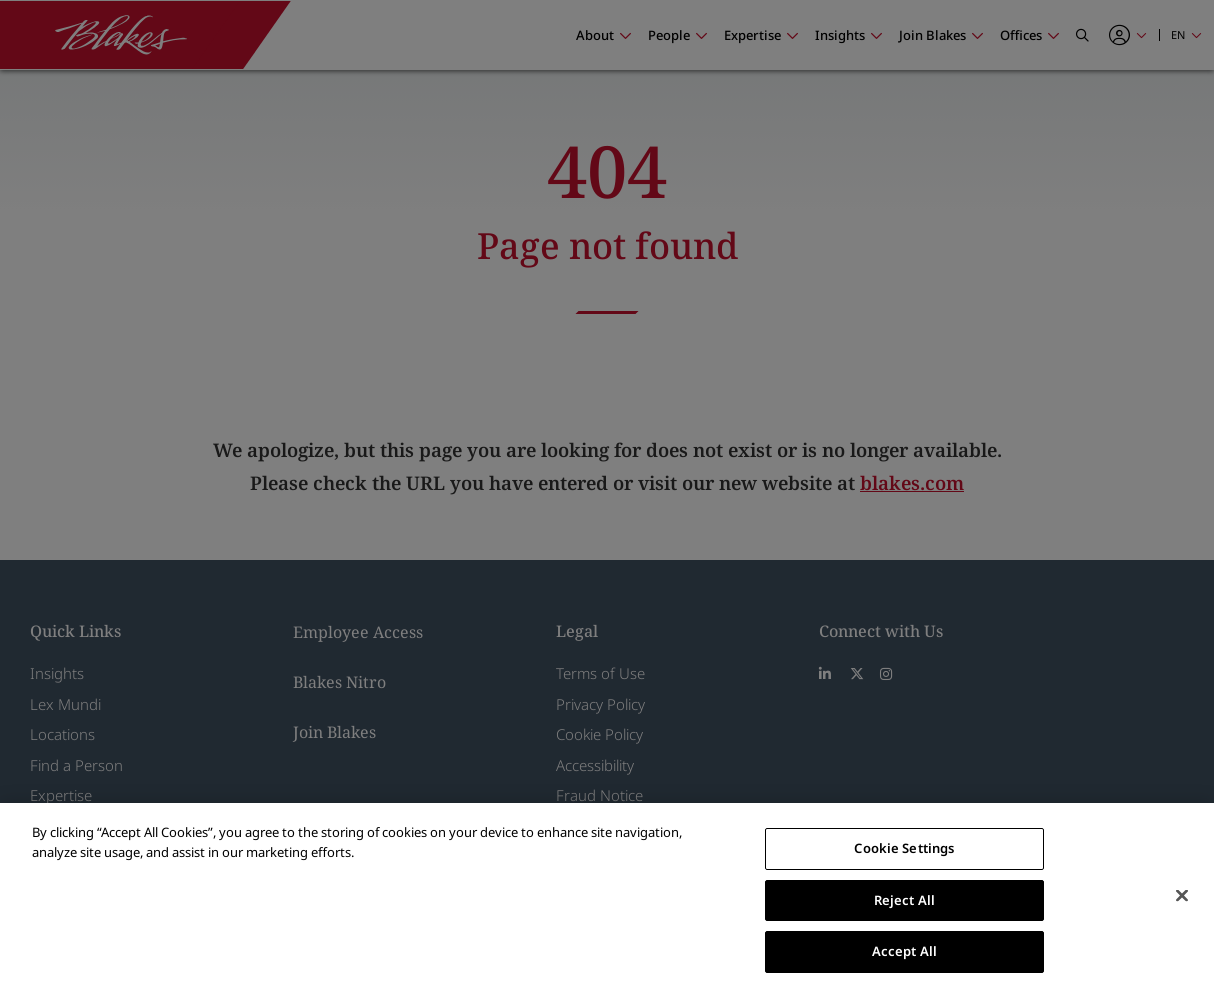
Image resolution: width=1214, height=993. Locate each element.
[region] (607, 898)
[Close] (1182, 896)
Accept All (904, 951)
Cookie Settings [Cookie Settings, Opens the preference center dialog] (904, 848)
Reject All (904, 900)
